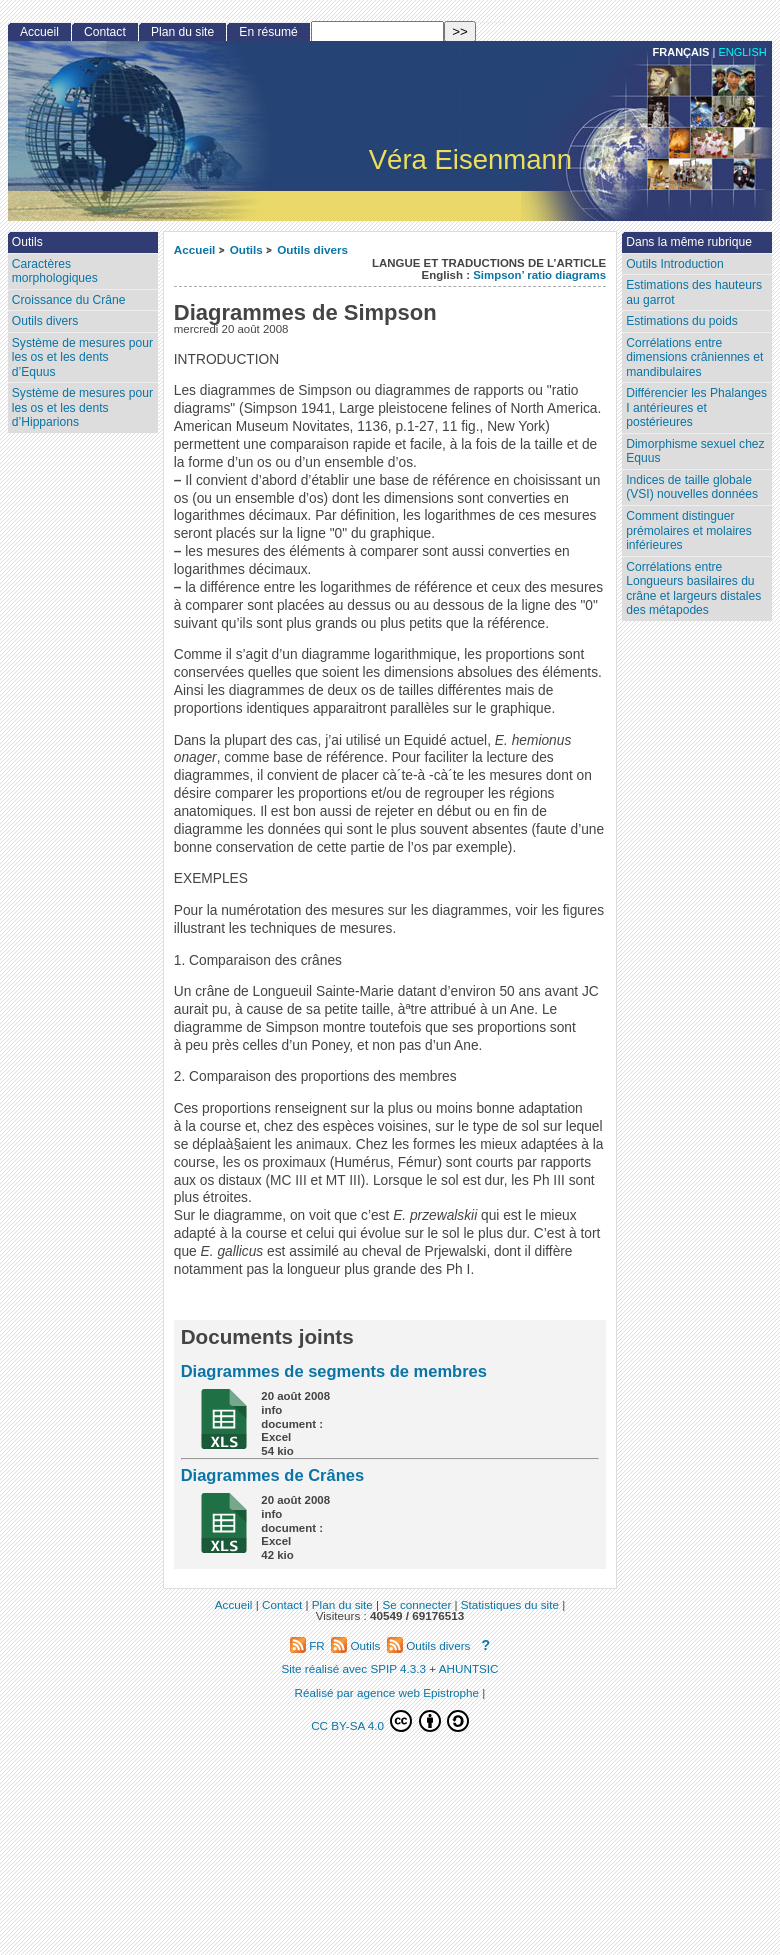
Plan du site (182, 32)
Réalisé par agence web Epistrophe (387, 1692)
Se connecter (416, 1604)
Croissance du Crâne (69, 300)
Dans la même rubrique (689, 242)
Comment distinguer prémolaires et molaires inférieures (689, 530)
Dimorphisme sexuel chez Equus (695, 451)
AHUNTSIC (469, 1668)
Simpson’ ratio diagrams (539, 275)
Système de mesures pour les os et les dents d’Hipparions (82, 407)
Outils (246, 249)
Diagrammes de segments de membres (334, 1371)
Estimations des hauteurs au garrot (694, 292)
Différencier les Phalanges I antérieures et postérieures (696, 407)
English (742, 52)
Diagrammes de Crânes (272, 1475)
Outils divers (312, 249)
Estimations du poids (682, 321)
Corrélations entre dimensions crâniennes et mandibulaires (694, 357)
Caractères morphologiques (55, 271)
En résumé (268, 32)
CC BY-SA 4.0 (390, 1721)
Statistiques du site (510, 1604)
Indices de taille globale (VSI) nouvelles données (692, 487)
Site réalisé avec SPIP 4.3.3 (353, 1668)
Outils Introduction (674, 264)
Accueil (195, 249)
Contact (105, 32)
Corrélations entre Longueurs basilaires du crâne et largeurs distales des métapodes (693, 589)
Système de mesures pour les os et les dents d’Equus (82, 357)
